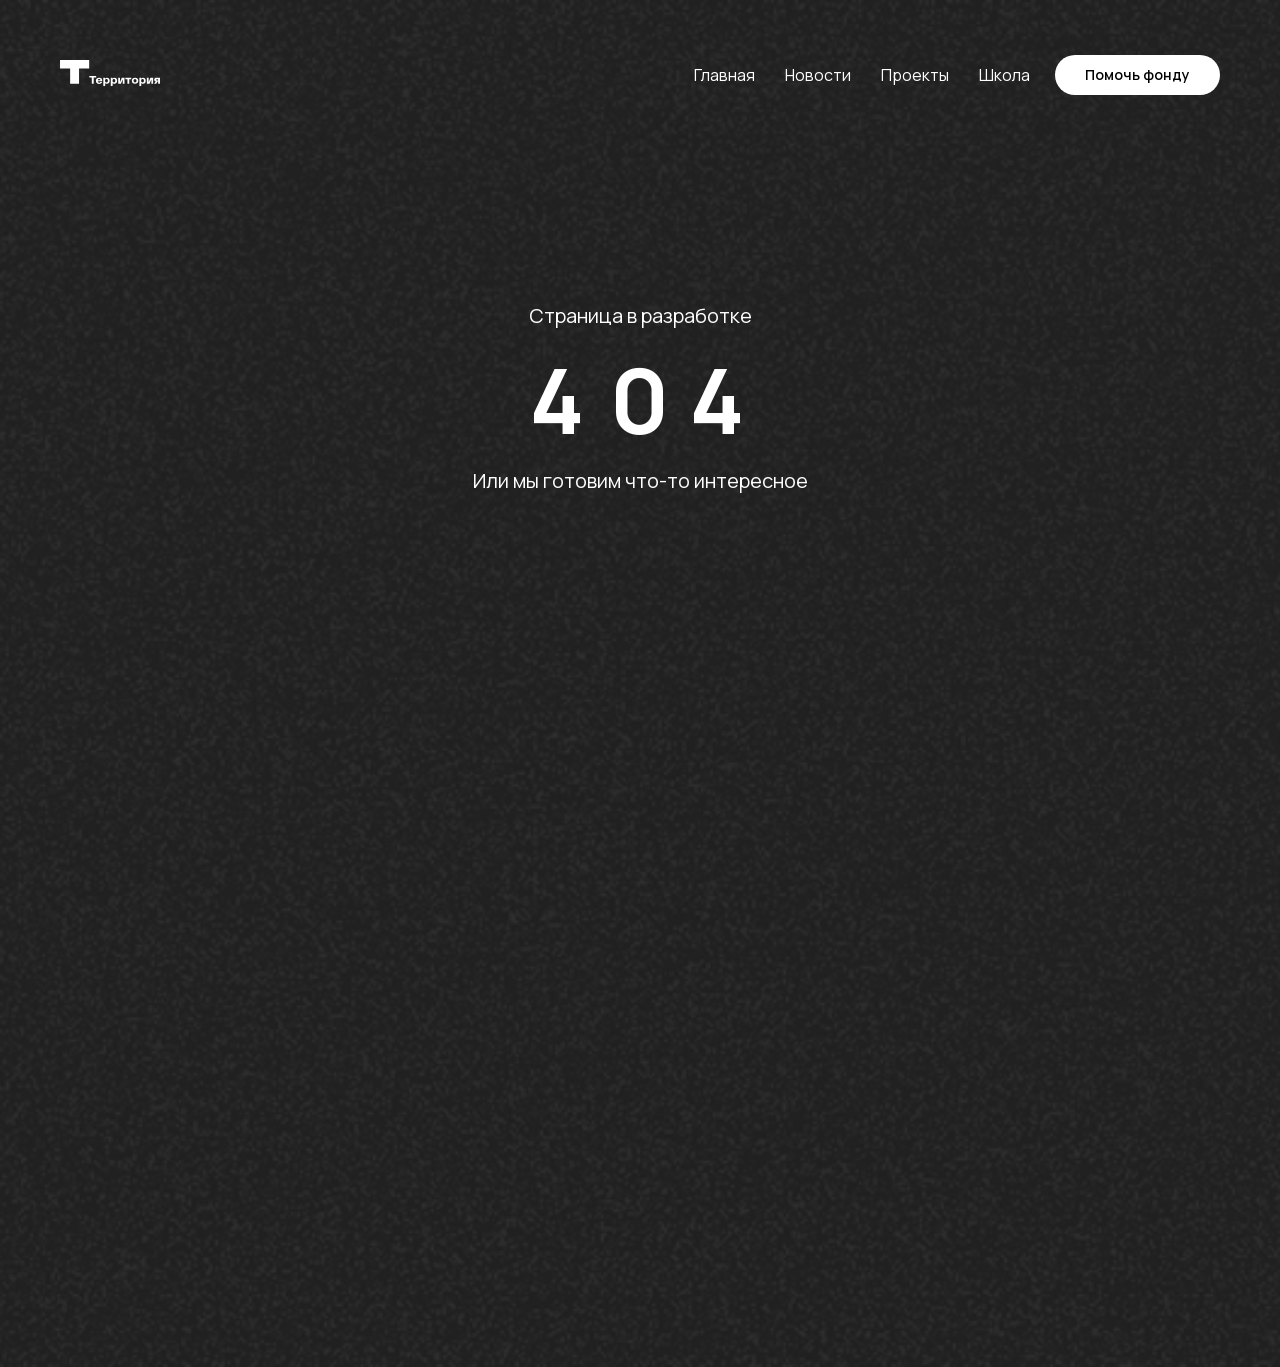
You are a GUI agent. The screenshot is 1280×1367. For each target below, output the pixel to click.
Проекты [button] (915, 75)
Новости (818, 75)
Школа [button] (1004, 75)
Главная (724, 75)
